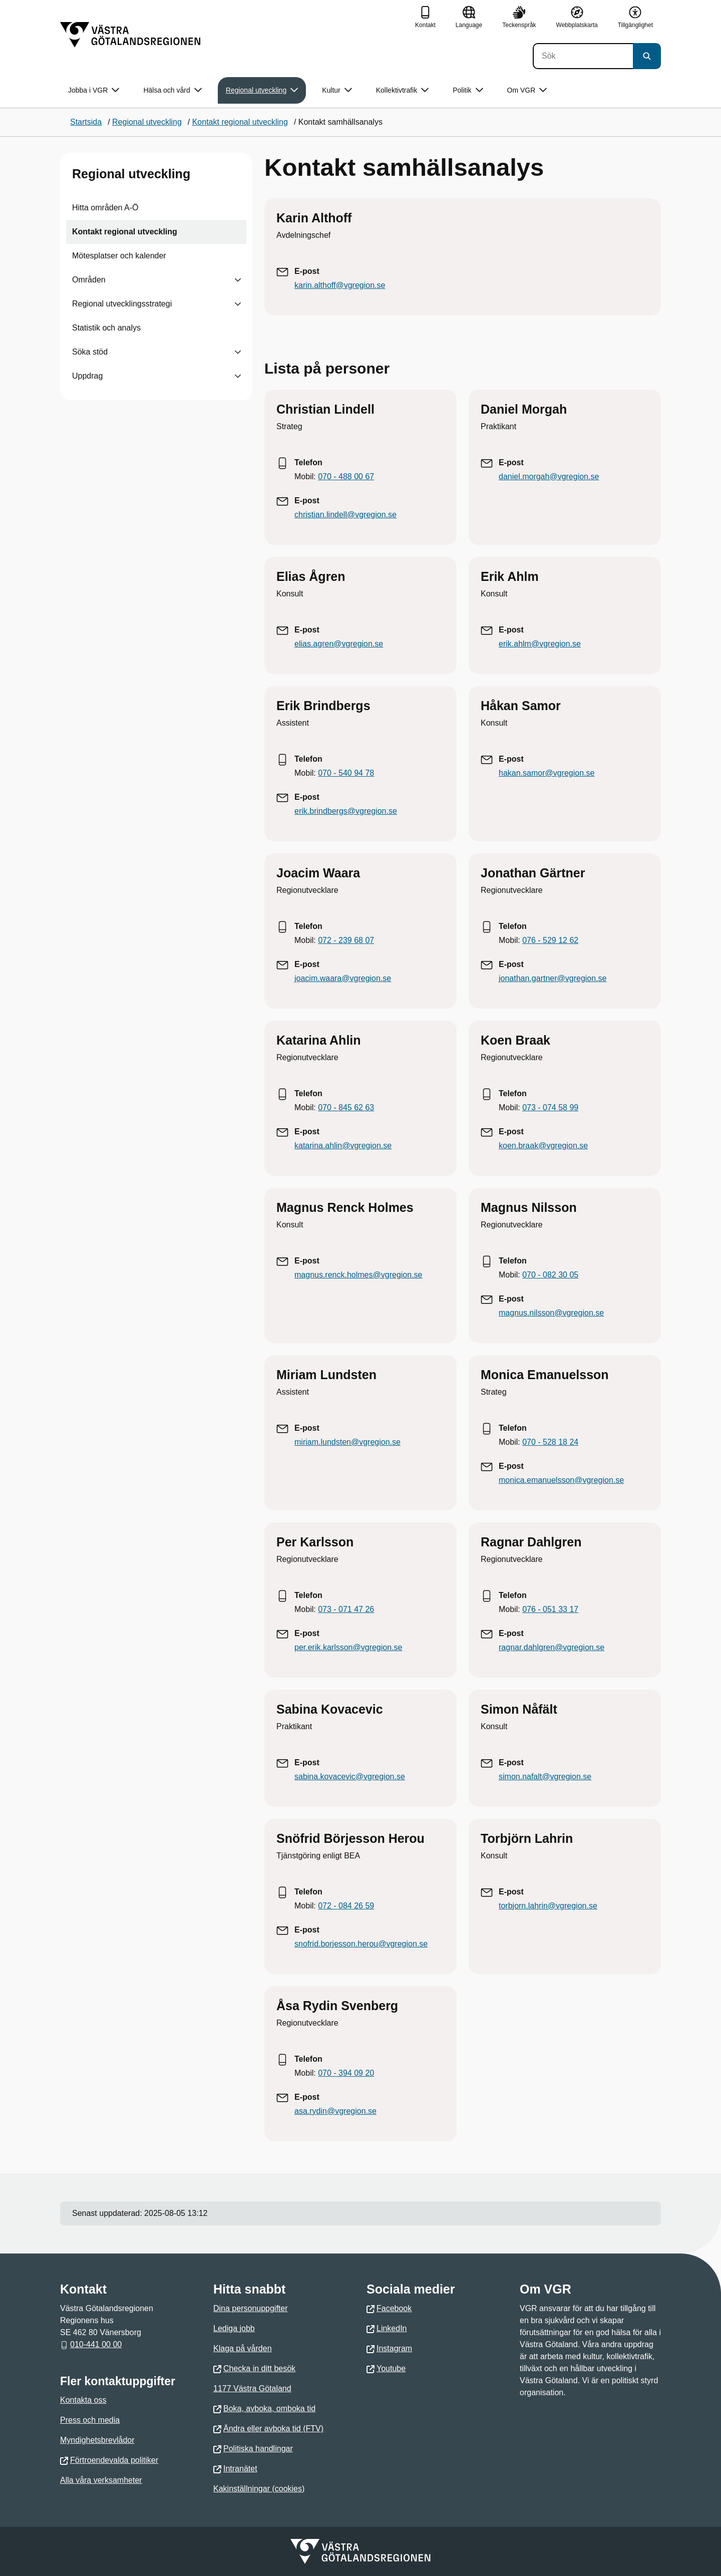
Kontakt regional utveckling (124, 231)
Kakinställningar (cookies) (258, 2488)
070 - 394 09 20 (346, 2073)
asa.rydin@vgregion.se (335, 2111)
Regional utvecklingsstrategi (122, 303)
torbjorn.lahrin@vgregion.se (548, 1905)
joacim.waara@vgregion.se (342, 978)
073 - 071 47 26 (346, 1609)
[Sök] (583, 56)
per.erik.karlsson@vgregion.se (348, 1647)
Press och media (90, 2420)
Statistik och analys (106, 328)
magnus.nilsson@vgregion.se (551, 1313)
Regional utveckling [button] (262, 90)
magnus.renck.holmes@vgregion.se (358, 1274)
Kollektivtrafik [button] (402, 90)
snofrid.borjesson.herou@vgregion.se (361, 1944)
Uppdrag (87, 376)
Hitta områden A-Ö (105, 207)
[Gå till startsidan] (130, 34)
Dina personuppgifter (250, 2308)
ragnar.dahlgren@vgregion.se (551, 1647)
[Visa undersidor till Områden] (237, 279)
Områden (89, 279)
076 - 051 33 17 (550, 1609)
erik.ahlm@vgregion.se (540, 643)
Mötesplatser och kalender (119, 255)
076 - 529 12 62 (550, 940)
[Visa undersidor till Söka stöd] (237, 352)
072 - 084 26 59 (346, 1905)
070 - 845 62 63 (346, 1107)
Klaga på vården (242, 2348)
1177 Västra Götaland (252, 2388)
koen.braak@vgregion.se (543, 1145)
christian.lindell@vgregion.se (345, 514)
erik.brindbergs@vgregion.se (345, 811)
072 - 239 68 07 (346, 940)
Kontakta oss (83, 2400)
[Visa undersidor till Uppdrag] (237, 376)
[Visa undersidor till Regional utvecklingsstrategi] (237, 303)
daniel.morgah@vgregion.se (549, 476)
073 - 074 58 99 (550, 1107)
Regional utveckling (131, 174)
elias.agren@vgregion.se (338, 643)
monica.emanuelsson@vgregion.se (561, 1480)
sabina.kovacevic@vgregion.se (349, 1776)
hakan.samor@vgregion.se (546, 773)
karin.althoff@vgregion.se (339, 285)
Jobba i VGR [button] (93, 90)
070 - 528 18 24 (550, 1442)
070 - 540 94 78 (346, 773)
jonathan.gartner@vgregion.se (553, 978)
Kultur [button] (337, 90)
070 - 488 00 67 (346, 476)
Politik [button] (468, 90)
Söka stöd (90, 352)
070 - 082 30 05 (550, 1274)
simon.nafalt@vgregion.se (545, 1776)
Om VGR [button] (527, 90)
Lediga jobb (234, 2328)
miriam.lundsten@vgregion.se (347, 1442)
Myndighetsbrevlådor (97, 2440)
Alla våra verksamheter (101, 2480)
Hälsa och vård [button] (172, 90)
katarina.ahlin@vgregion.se (343, 1145)
